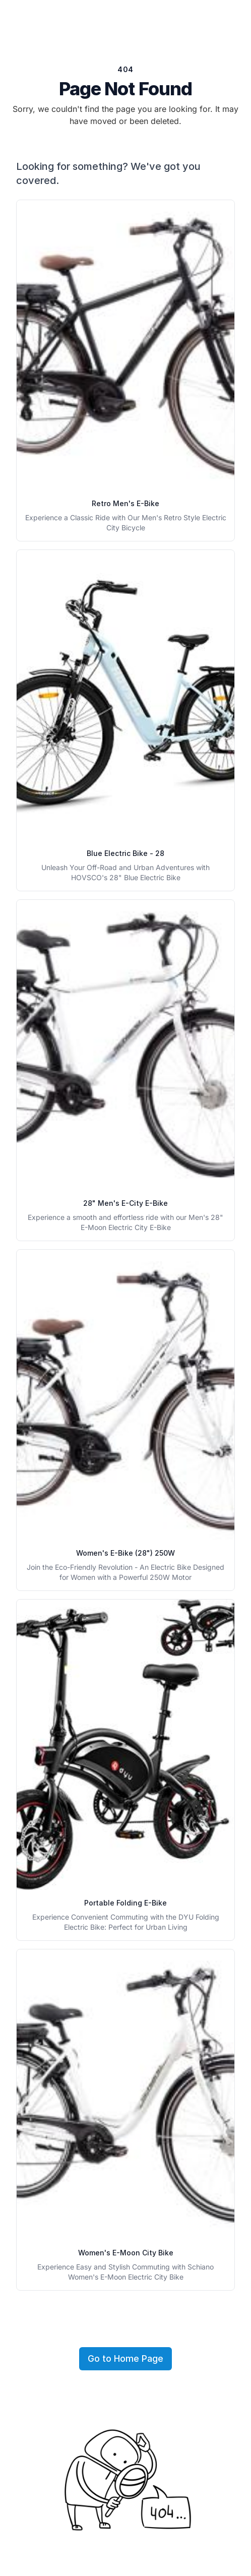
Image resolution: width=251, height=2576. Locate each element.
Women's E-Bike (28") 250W (125, 1553)
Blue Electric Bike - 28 (125, 853)
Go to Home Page (125, 2358)
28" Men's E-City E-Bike (125, 1203)
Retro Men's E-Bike (125, 503)
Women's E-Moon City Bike (125, 2252)
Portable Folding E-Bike (125, 1902)
